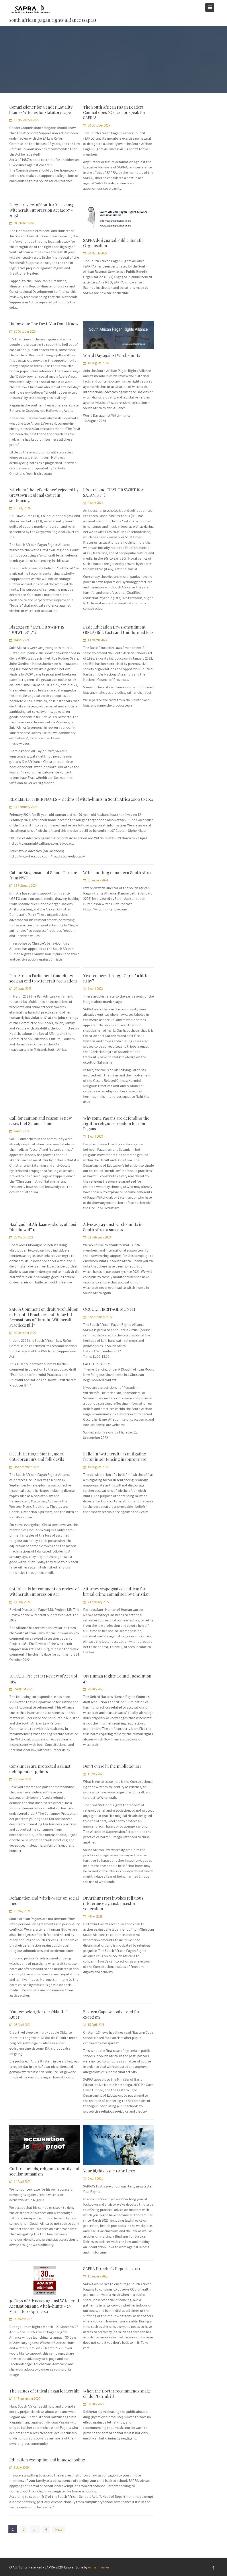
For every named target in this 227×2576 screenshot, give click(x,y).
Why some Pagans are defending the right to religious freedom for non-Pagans (116, 1123)
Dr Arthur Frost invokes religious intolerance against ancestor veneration (113, 1903)
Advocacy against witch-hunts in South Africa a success (113, 1227)
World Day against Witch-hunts (111, 355)
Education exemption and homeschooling (47, 2460)
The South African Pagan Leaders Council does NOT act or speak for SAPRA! (114, 112)
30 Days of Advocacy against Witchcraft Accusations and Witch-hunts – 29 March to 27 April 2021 (44, 2306)
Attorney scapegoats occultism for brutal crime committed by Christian (116, 1591)
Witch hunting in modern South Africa (117, 872)
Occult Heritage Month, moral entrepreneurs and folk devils (37, 1456)
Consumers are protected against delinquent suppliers (39, 1769)
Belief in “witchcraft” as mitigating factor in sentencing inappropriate (114, 1456)
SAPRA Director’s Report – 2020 (111, 2268)
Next (58, 2529)
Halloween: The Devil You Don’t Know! (44, 323)
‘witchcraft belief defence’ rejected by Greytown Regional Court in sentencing (43, 495)
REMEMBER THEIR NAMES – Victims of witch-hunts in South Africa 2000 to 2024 (81, 799)
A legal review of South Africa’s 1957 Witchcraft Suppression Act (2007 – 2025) (41, 210)
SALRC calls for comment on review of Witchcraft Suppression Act (44, 1591)
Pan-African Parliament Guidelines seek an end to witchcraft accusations (43, 978)
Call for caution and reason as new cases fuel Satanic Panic (40, 1120)
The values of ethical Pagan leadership (44, 2391)
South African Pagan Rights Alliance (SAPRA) (52, 20)
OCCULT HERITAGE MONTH (109, 1309)
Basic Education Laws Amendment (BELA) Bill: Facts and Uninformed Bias (118, 629)
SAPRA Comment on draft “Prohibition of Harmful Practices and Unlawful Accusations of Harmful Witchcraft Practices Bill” (43, 1317)
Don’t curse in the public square (112, 1766)
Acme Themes (99, 2567)
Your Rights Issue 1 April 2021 (109, 2171)
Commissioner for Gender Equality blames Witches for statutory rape (40, 109)
